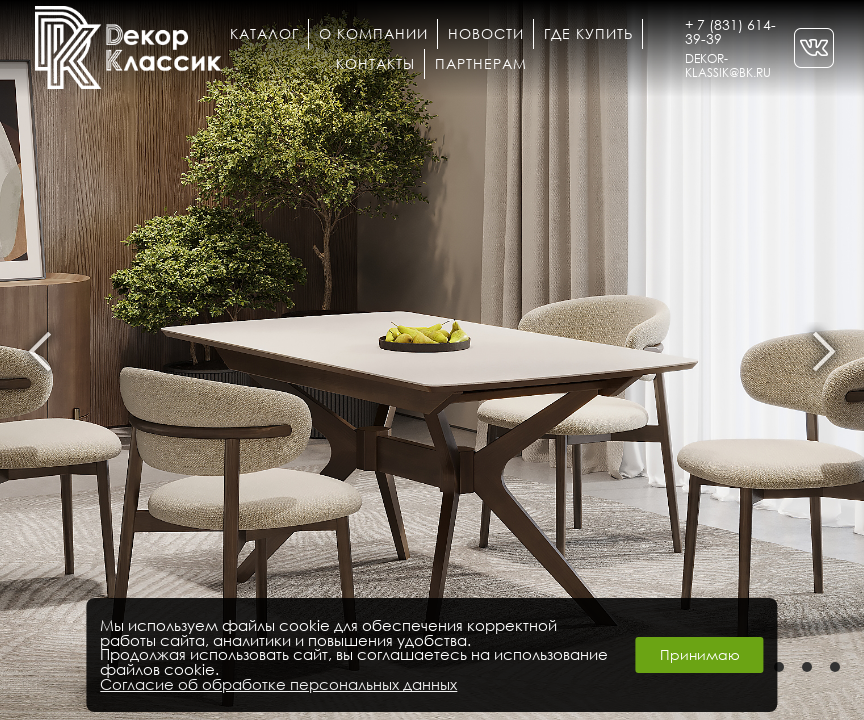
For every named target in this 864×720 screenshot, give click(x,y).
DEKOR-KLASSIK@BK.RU (728, 65)
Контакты (375, 63)
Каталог (264, 33)
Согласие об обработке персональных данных (278, 684)
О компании (373, 33)
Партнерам (481, 63)
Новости (486, 33)
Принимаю (700, 654)
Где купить (588, 33)
